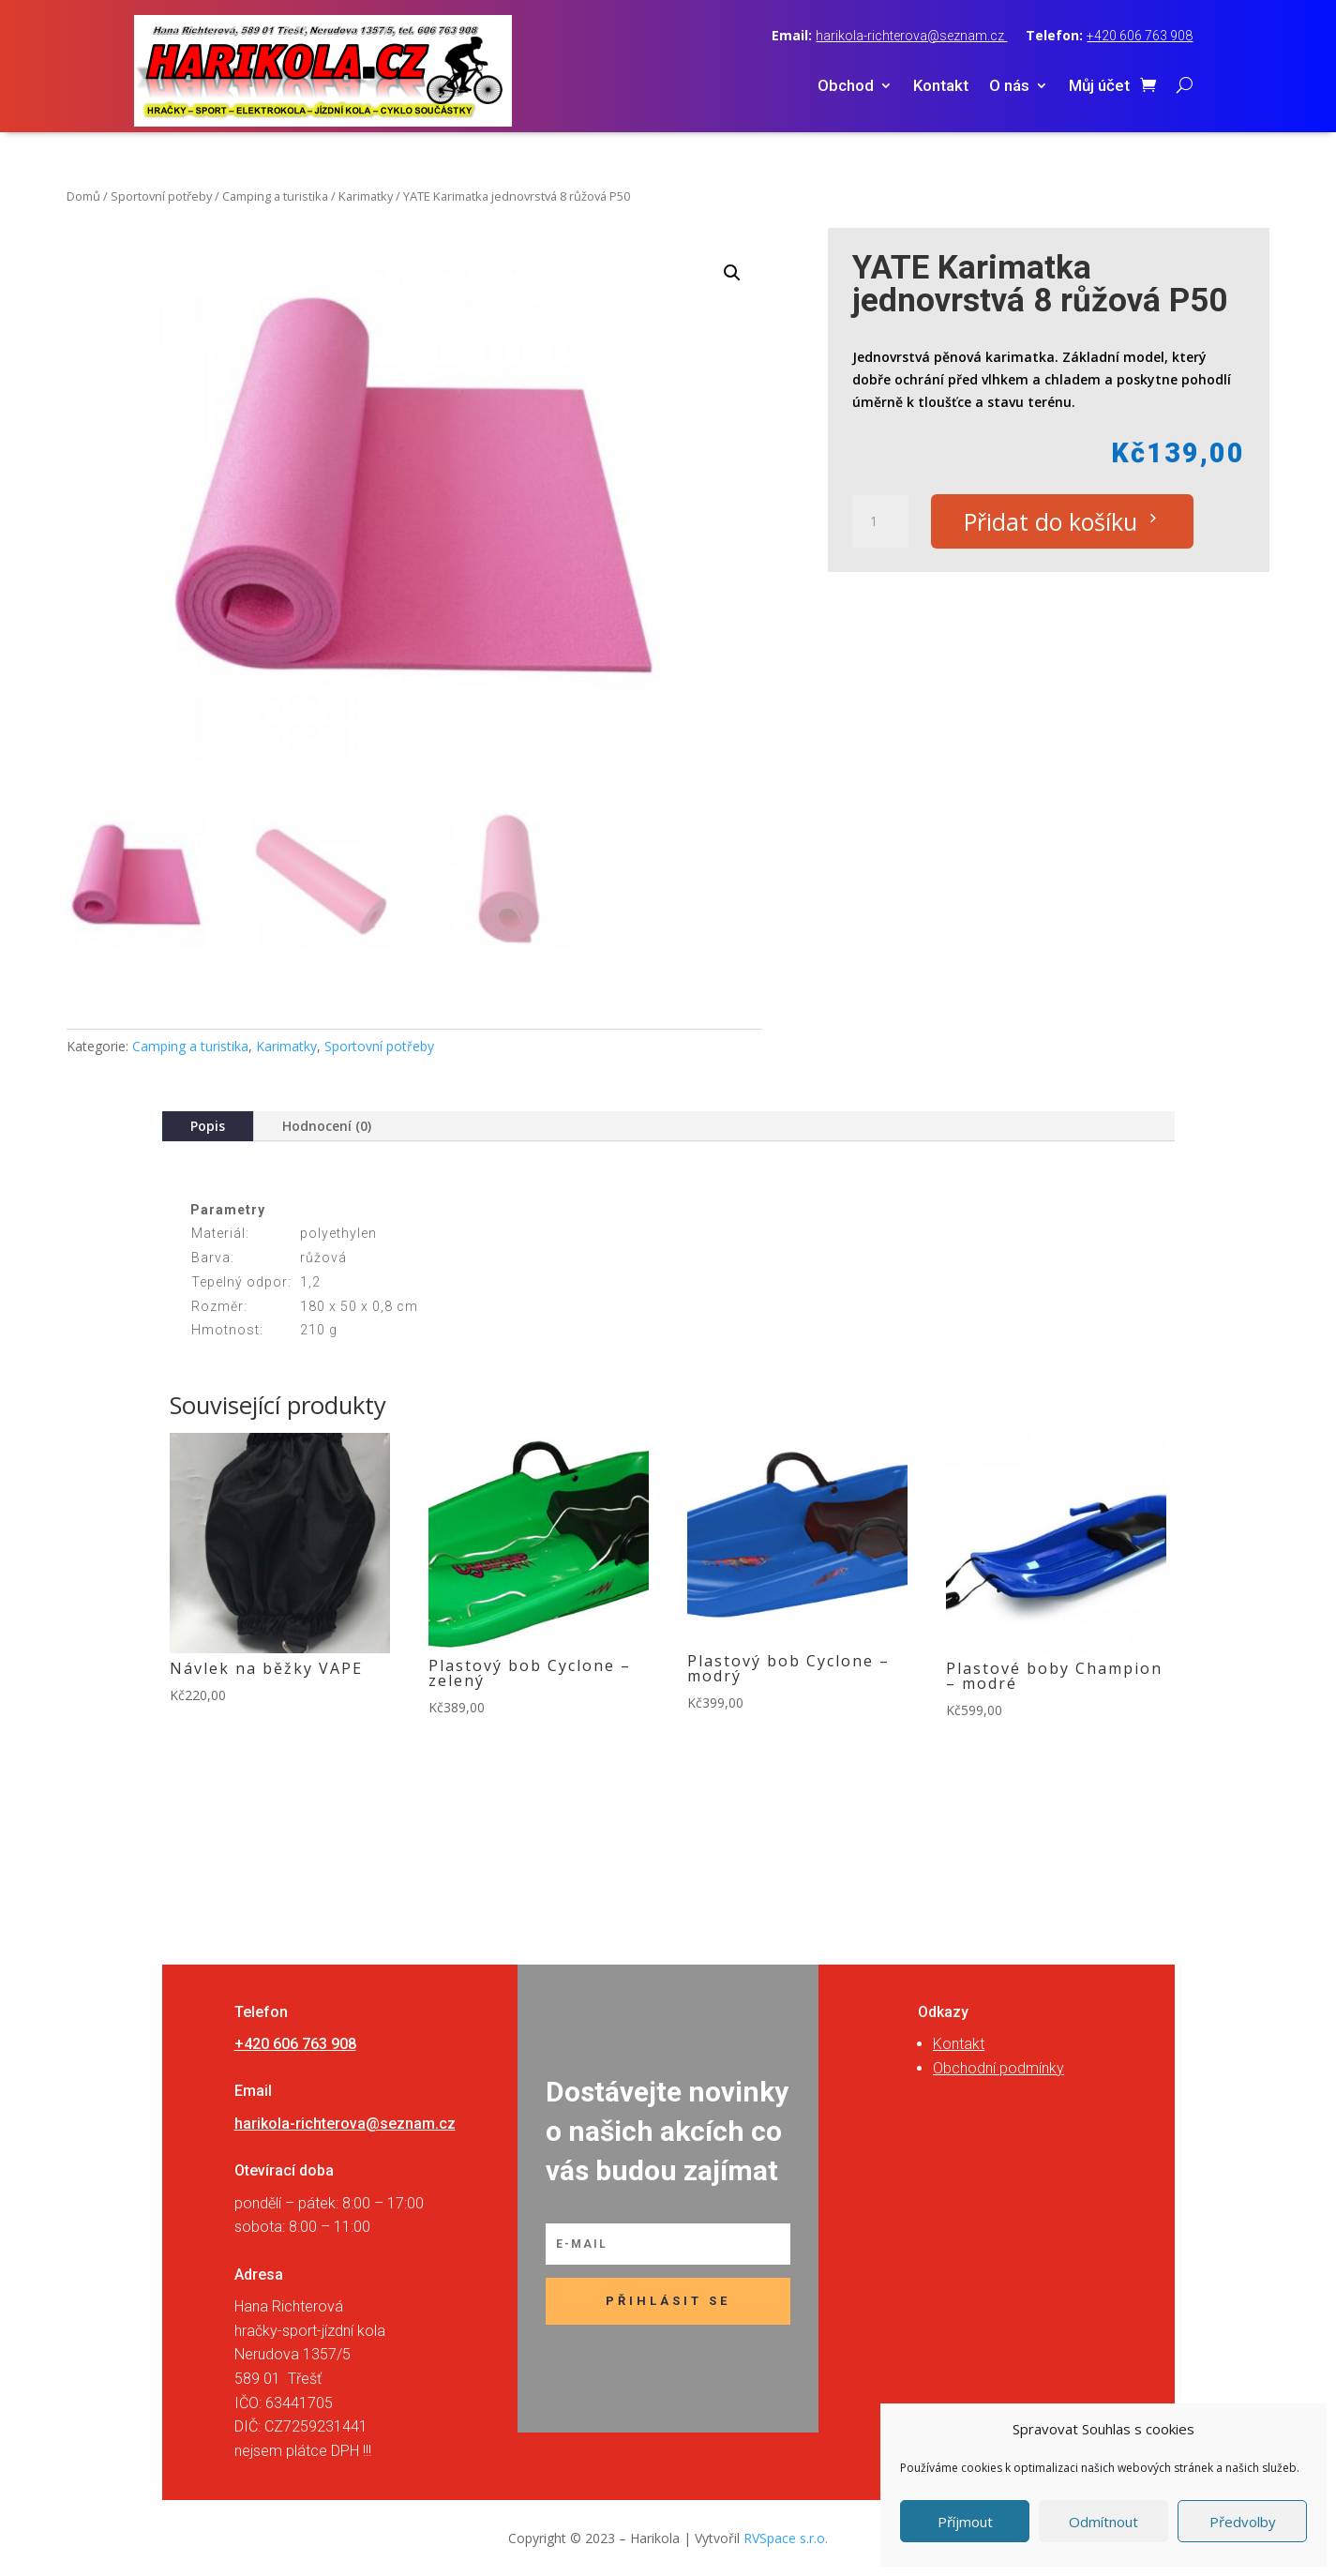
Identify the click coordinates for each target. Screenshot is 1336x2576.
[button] (732, 273)
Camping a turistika (275, 196)
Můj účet (1099, 87)
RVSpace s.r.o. (785, 2538)
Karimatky (365, 196)
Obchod (846, 87)
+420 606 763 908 (1140, 35)
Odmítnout (1103, 2521)
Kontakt (940, 87)
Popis (207, 1126)
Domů (83, 196)
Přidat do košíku (1050, 521)
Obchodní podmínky (998, 2068)
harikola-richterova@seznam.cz (911, 35)
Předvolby (1242, 2521)
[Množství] (880, 521)
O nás (1009, 87)
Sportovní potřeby (161, 196)
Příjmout (965, 2521)
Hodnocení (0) (326, 1126)
